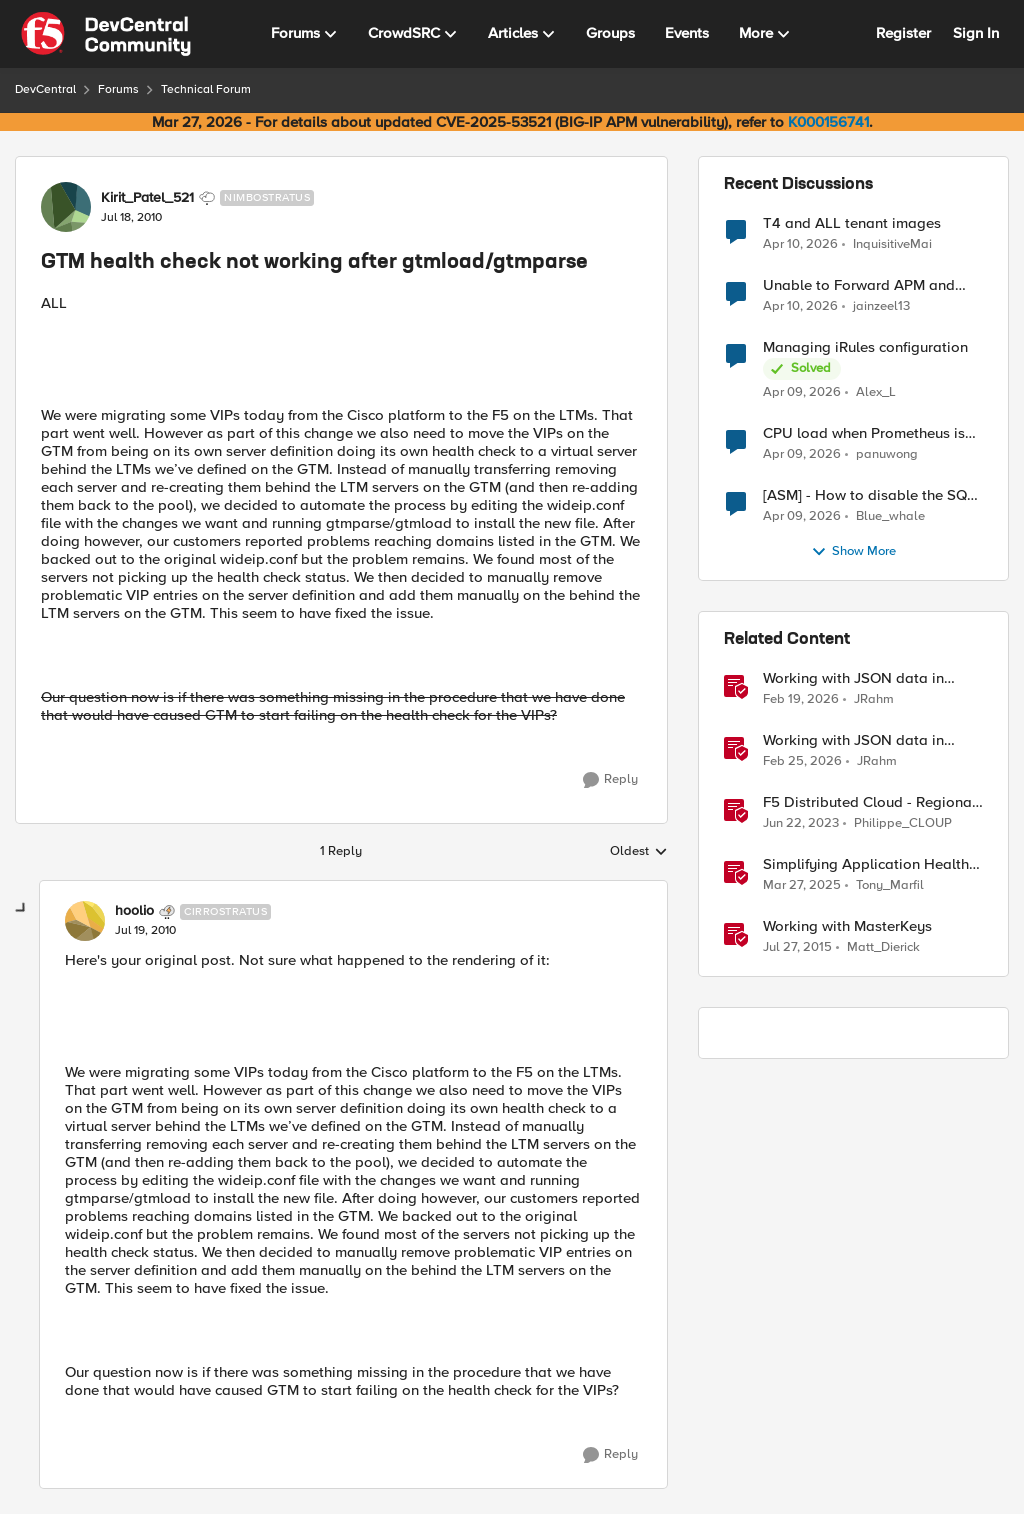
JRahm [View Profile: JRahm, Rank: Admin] (874, 699)
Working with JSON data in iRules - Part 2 (853, 740)
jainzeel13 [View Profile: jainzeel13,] (881, 306)
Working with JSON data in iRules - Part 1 (853, 678)
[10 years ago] (797, 948)
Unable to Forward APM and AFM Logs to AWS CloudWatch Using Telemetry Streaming (865, 285)
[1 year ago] (802, 886)
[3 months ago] (800, 244)
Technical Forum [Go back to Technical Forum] (206, 89)
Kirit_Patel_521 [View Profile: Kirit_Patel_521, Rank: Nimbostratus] (147, 198)
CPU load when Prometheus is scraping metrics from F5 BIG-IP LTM (869, 433)
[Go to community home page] (106, 34)
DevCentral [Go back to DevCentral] (45, 89)
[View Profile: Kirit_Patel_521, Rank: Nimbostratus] (66, 207)
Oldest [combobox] (639, 852)
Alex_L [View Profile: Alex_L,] (876, 392)
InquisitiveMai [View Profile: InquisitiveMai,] (892, 243)
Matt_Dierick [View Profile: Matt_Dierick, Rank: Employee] (883, 947)
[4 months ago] (801, 700)
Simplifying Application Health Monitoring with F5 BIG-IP (866, 864)
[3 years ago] (801, 824)
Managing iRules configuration (865, 347)
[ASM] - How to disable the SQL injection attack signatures (869, 495)
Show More (853, 552)
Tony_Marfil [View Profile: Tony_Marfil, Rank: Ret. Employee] (890, 885)
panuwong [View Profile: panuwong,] (887, 454)
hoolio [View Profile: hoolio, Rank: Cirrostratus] (134, 911)
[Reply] (610, 780)
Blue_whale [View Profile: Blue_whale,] (890, 516)
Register (903, 33)
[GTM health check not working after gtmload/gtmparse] (145, 931)
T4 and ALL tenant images (852, 223)
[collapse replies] (22, 909)
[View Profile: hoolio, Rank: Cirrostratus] (85, 921)
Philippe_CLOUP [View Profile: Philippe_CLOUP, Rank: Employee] (903, 823)
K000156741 (828, 122)
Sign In (976, 33)
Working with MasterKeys (847, 926)
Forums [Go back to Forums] (118, 89)
